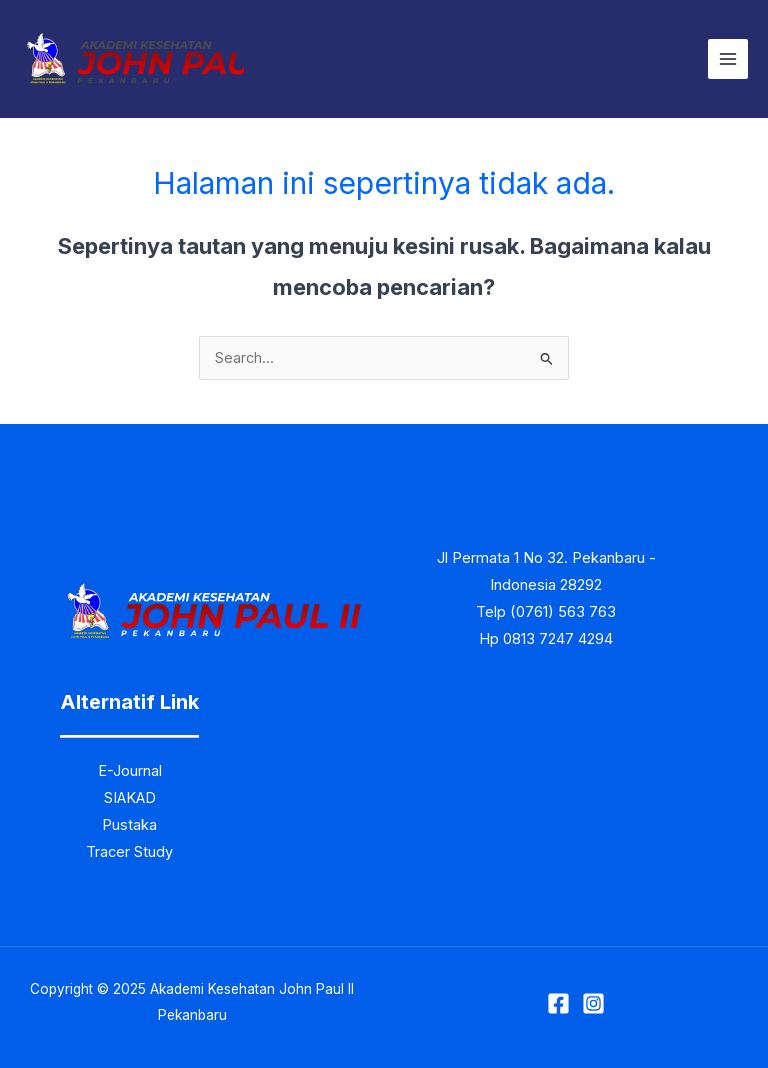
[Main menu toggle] (728, 59)
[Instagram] (593, 1003)
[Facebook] (558, 1003)
